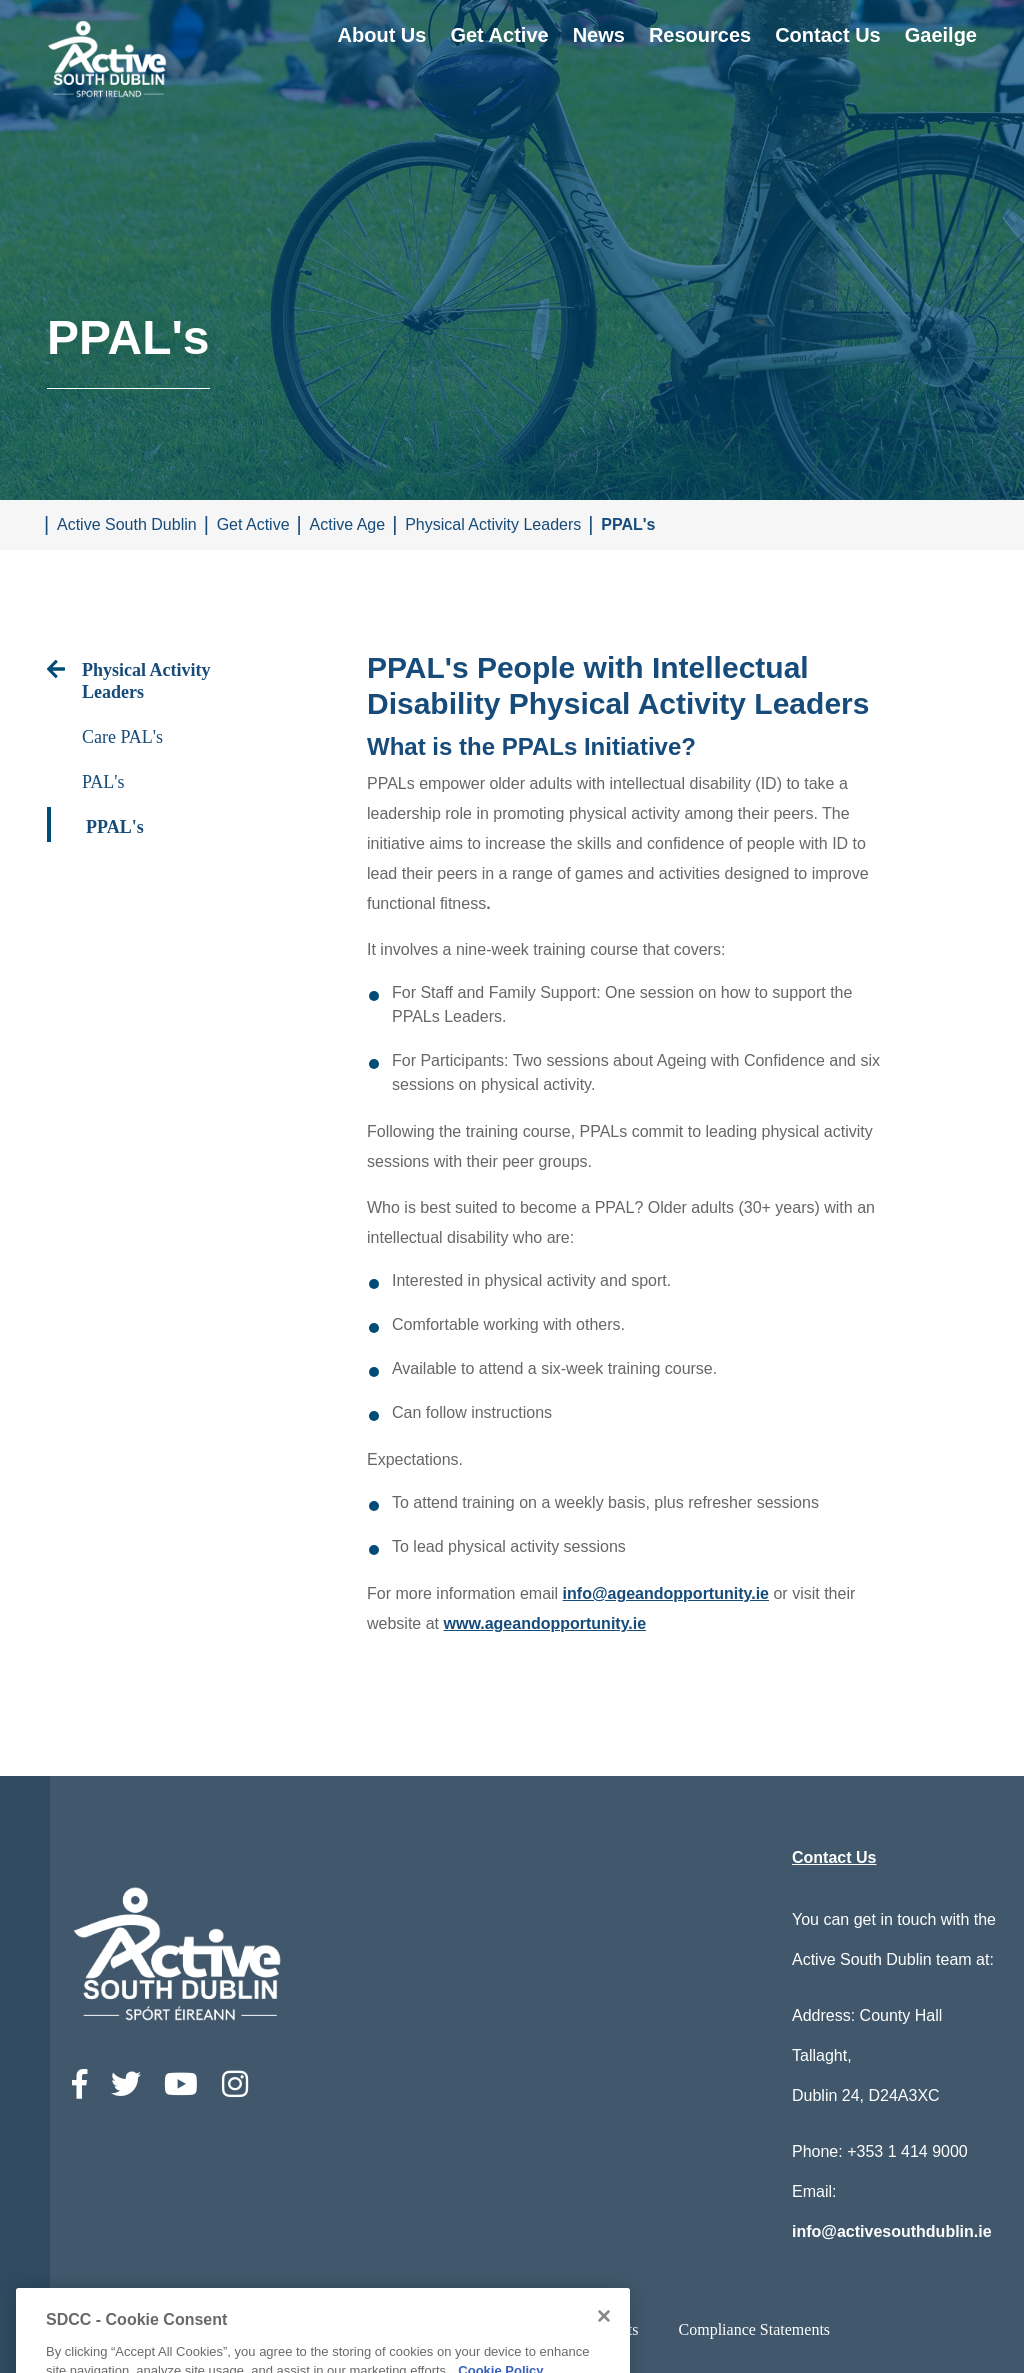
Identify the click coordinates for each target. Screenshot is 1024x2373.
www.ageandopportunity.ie (544, 1623)
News (599, 35)
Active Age (348, 524)
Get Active (499, 35)
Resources (700, 35)
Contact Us (828, 35)
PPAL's (628, 524)
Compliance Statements (755, 2329)
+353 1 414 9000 (907, 2151)
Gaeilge (941, 35)
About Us (382, 35)
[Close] (604, 2352)
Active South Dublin (127, 524)
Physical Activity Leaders (493, 524)
